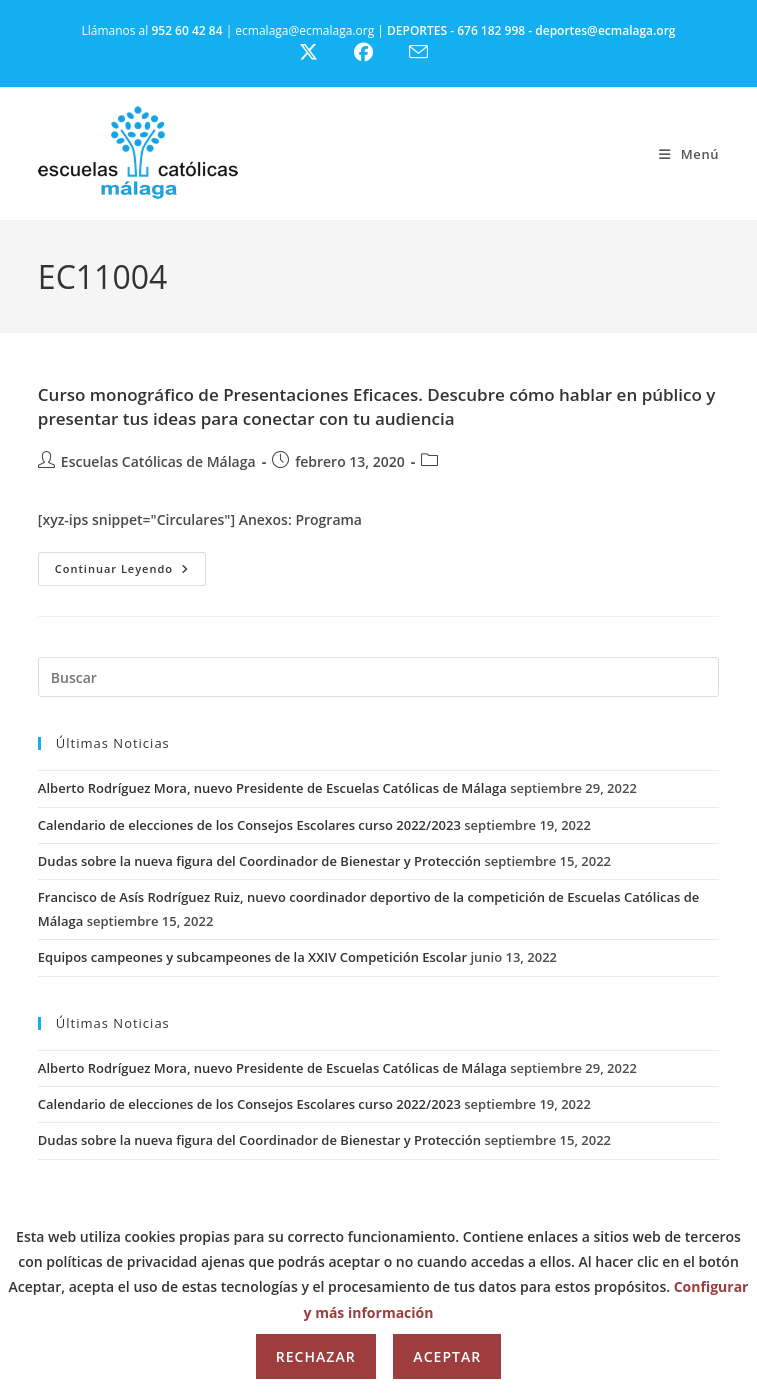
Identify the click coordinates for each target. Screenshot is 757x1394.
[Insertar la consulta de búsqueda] (378, 677)
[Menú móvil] (689, 154)
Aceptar (447, 1356)
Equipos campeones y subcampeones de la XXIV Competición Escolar (252, 957)
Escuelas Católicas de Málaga (158, 461)
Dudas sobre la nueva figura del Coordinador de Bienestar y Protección (259, 861)
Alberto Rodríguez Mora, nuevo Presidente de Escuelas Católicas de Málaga (272, 788)
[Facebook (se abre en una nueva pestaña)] (375, 52)
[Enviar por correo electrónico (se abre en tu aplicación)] (430, 52)
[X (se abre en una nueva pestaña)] (323, 52)
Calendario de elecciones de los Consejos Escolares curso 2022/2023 (249, 825)
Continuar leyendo (130, 572)
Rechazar (316, 1356)
